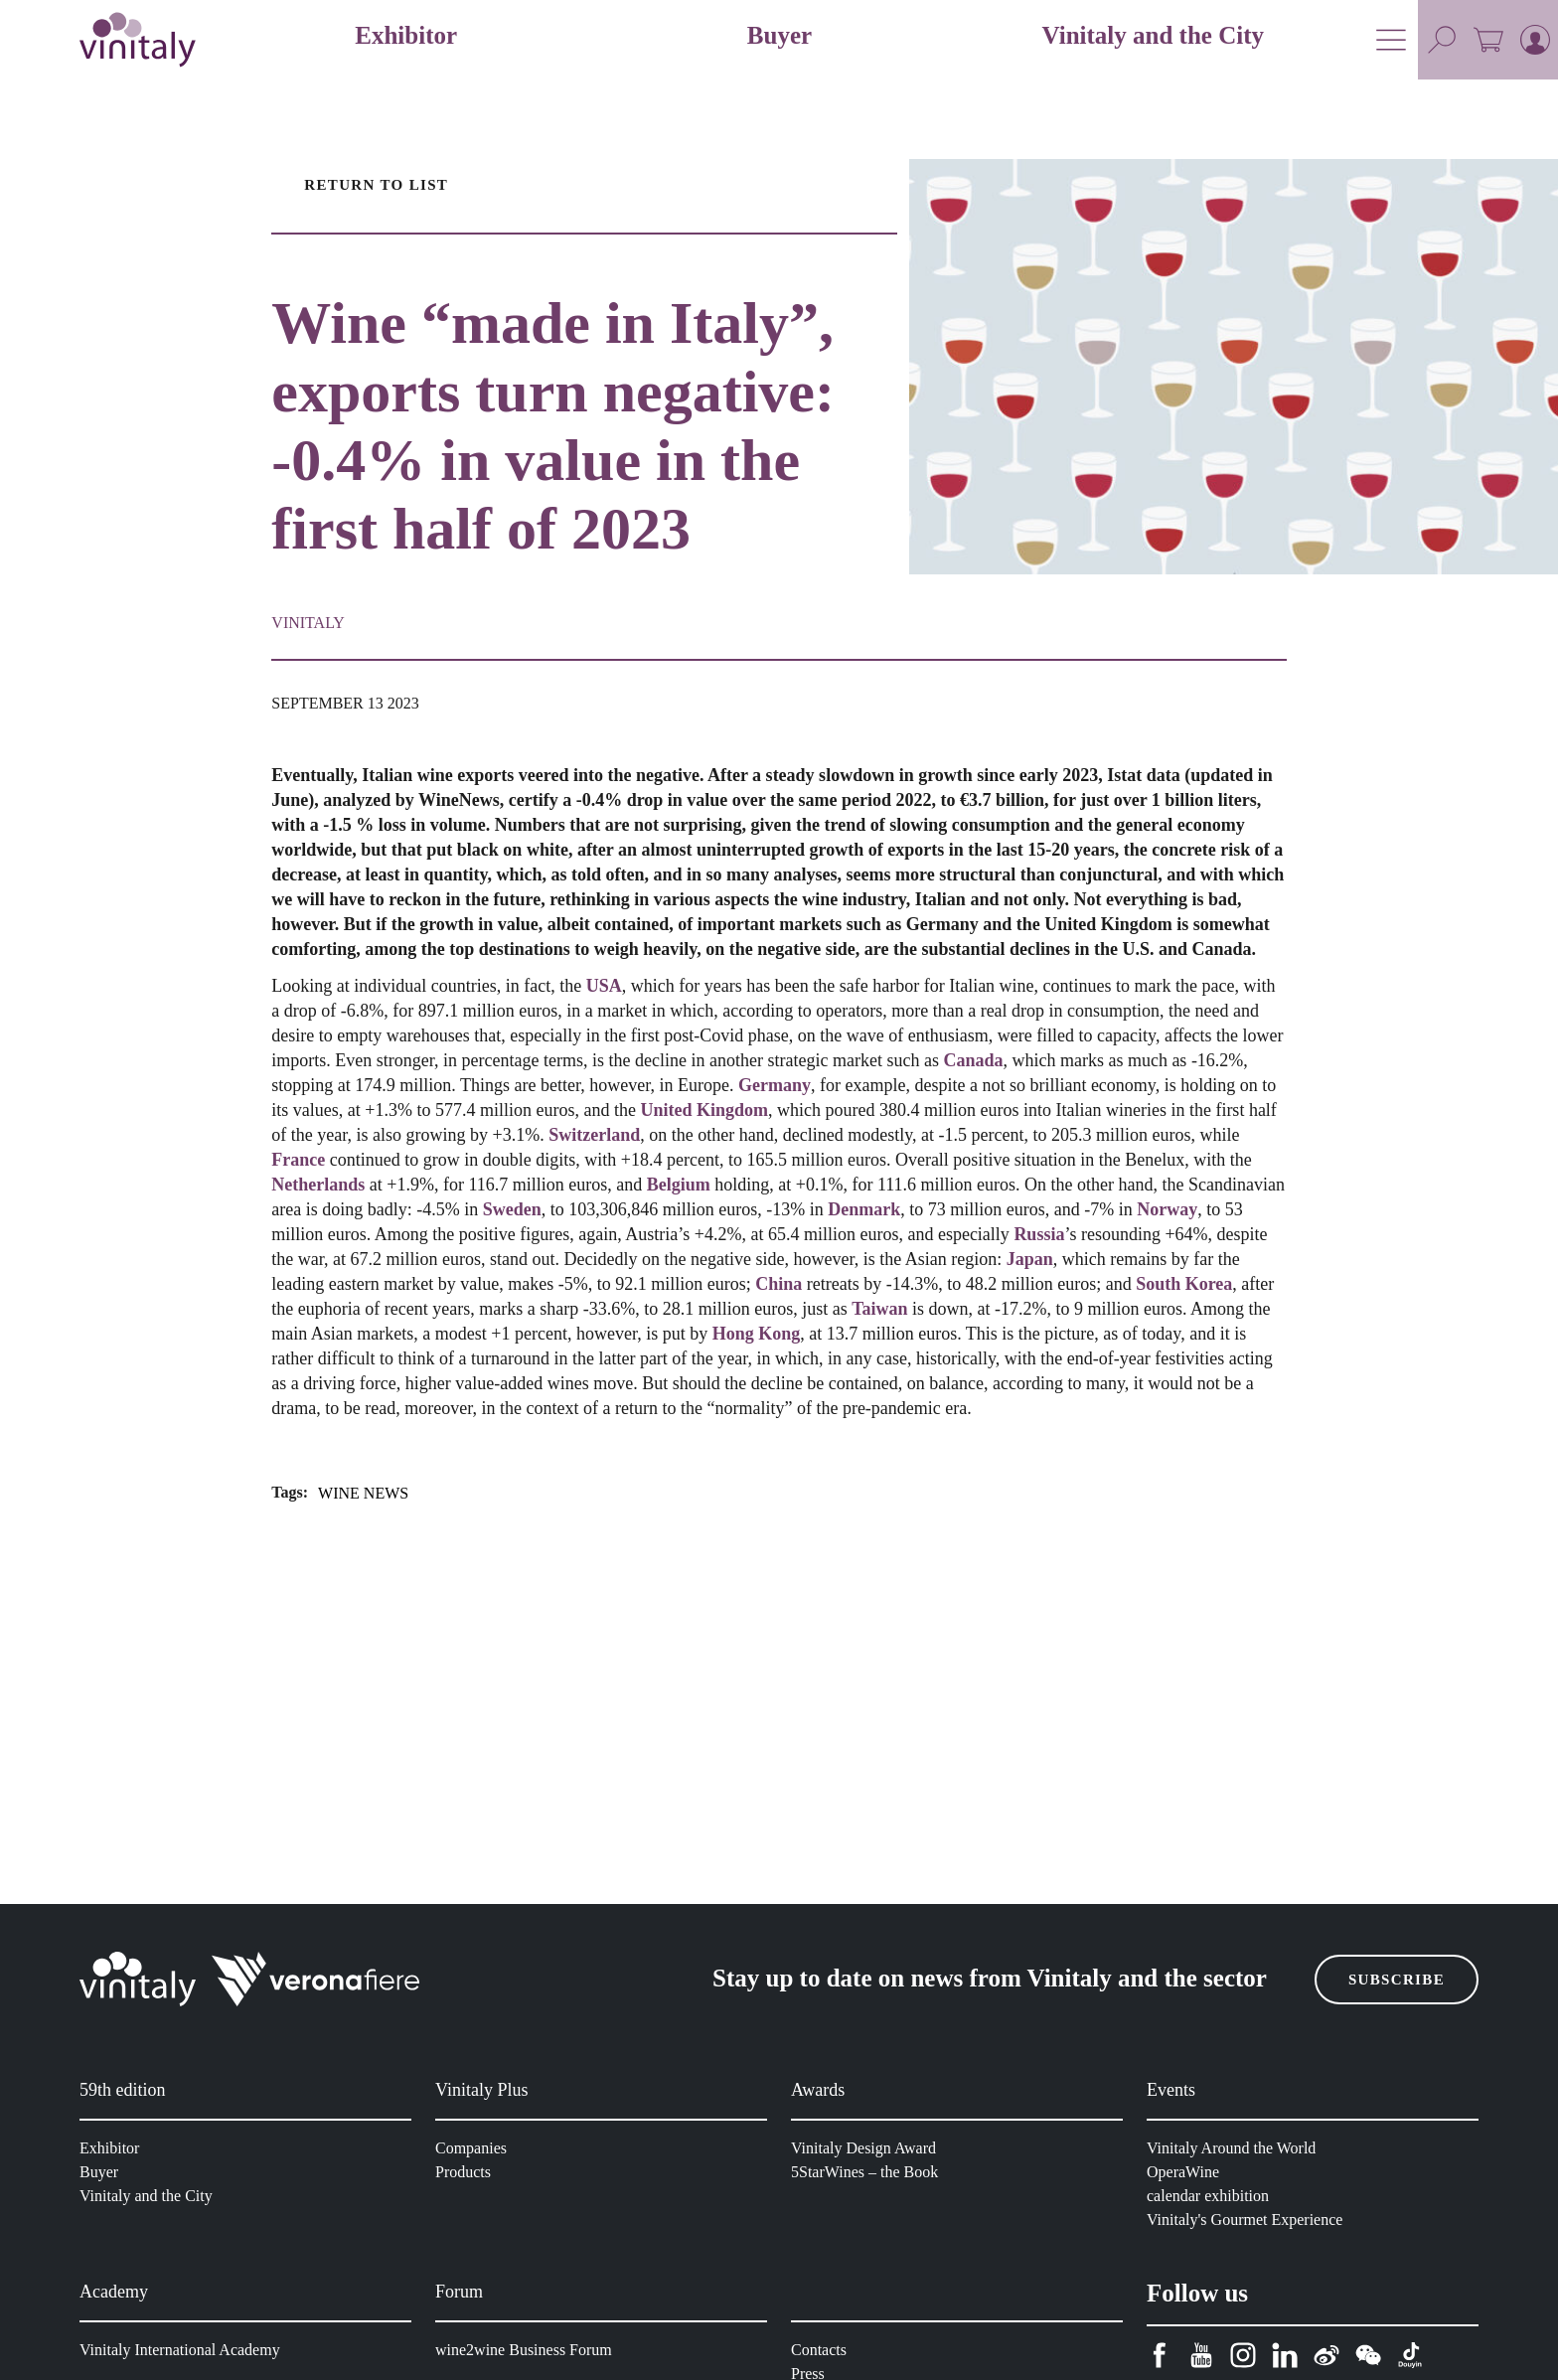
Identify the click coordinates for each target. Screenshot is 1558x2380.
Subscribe (1399, 1979)
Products (466, 2171)
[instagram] (1243, 2355)
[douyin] (1410, 2355)
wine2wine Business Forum (526, 2349)
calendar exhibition (1212, 2195)
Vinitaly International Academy (184, 2349)
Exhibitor (111, 2148)
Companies (473, 2148)
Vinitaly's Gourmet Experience (1250, 2219)
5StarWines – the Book (869, 2171)
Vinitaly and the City (148, 2195)
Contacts (822, 2349)
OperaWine (1186, 2171)
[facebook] (1159, 2355)
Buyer (99, 2171)
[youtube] (1201, 2355)
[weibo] (1326, 2355)
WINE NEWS (365, 1609)
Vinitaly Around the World (1235, 2148)
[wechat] (1368, 2355)
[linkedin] (1285, 2355)
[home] (137, 40)
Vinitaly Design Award (867, 2148)
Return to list (372, 185)
